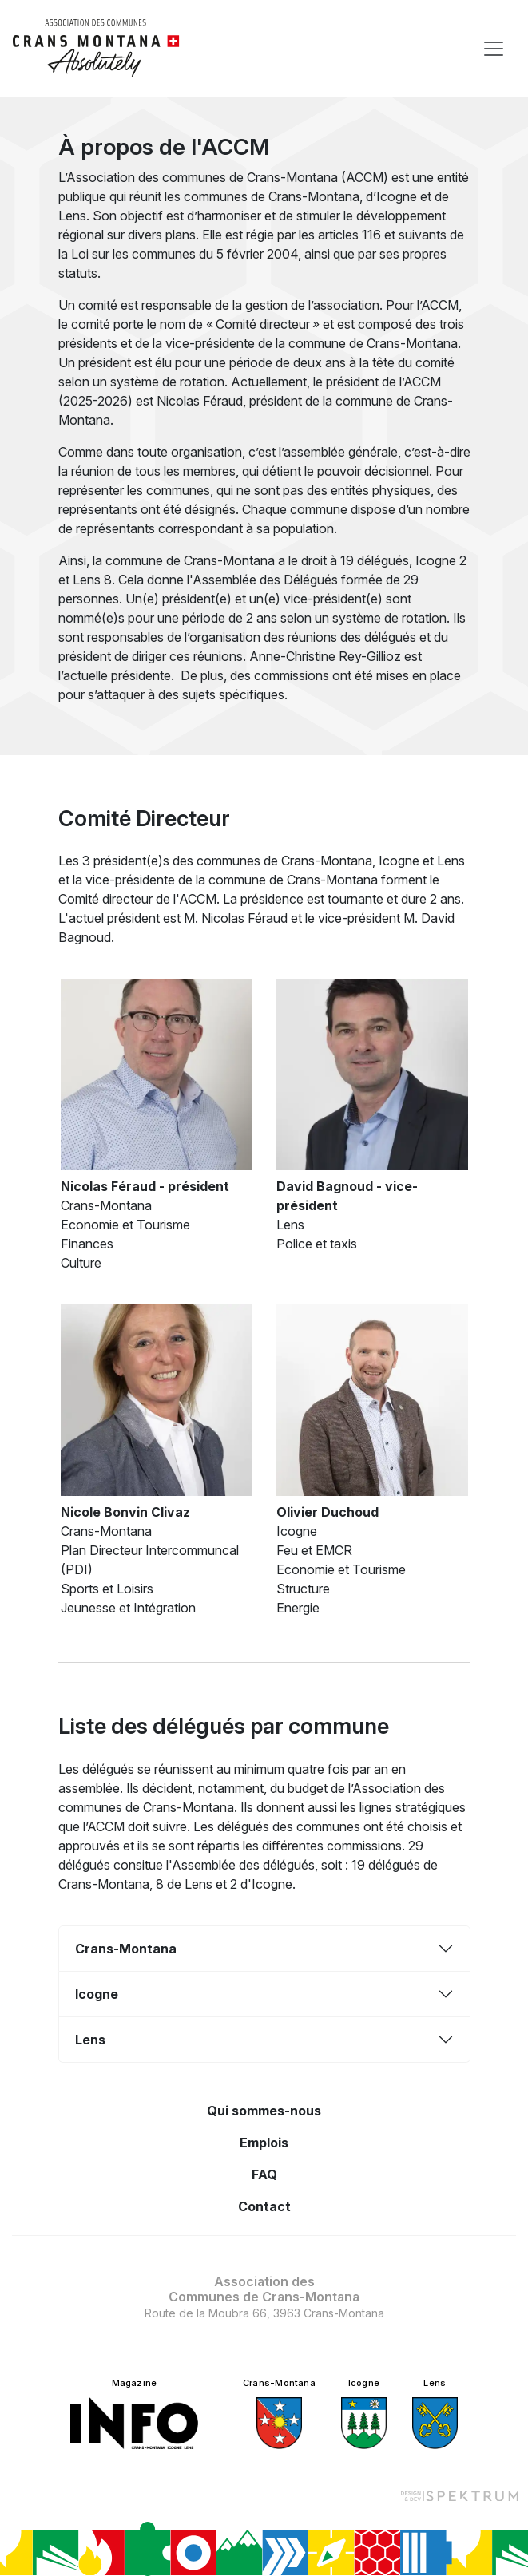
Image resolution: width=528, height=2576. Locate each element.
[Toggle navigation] (493, 49)
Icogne (96, 1994)
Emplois (264, 2143)
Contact (264, 2206)
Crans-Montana (126, 1949)
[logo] (96, 48)
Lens (90, 2040)
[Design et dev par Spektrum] (459, 2495)
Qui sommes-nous (264, 2111)
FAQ (264, 2174)
